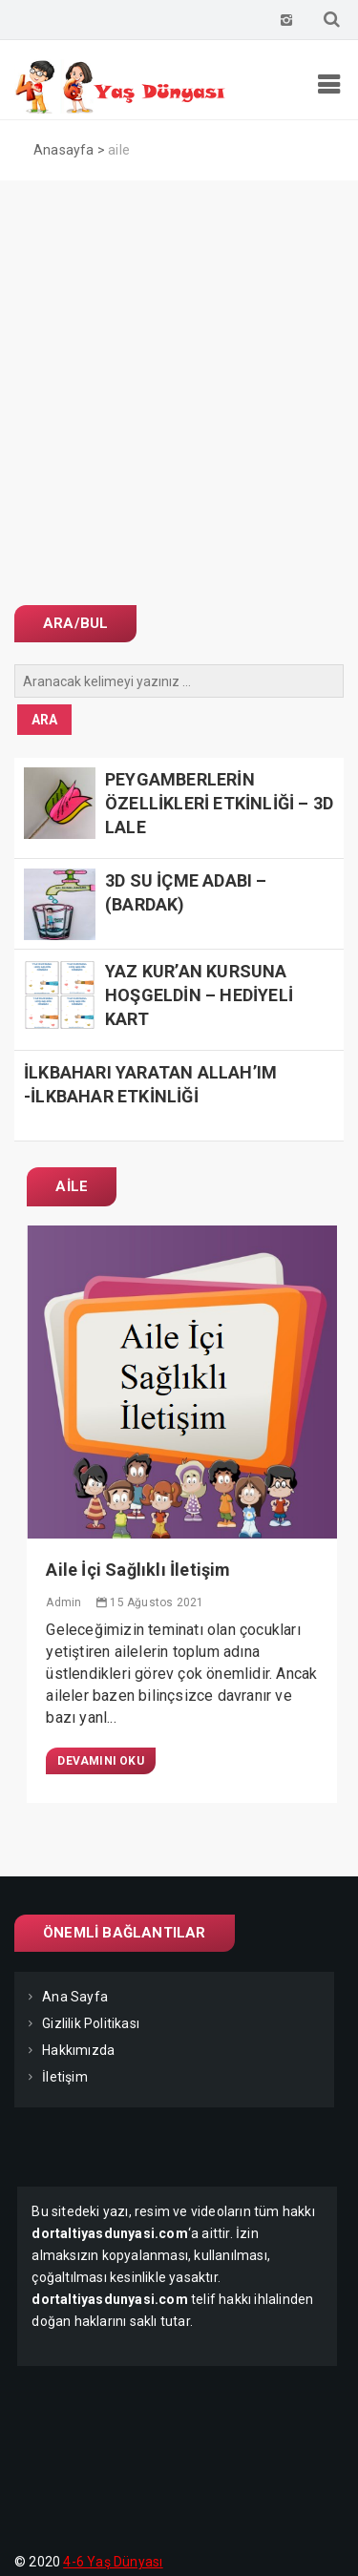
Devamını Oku (100, 1761)
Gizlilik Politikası (90, 2023)
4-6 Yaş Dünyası (112, 2561)
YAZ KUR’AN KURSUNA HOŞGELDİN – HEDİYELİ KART (199, 995)
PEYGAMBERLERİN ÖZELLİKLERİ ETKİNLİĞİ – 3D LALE (219, 803)
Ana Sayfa (75, 1996)
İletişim (65, 2076)
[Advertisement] (179, 369)
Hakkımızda (78, 2050)
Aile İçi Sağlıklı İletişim (138, 1570)
